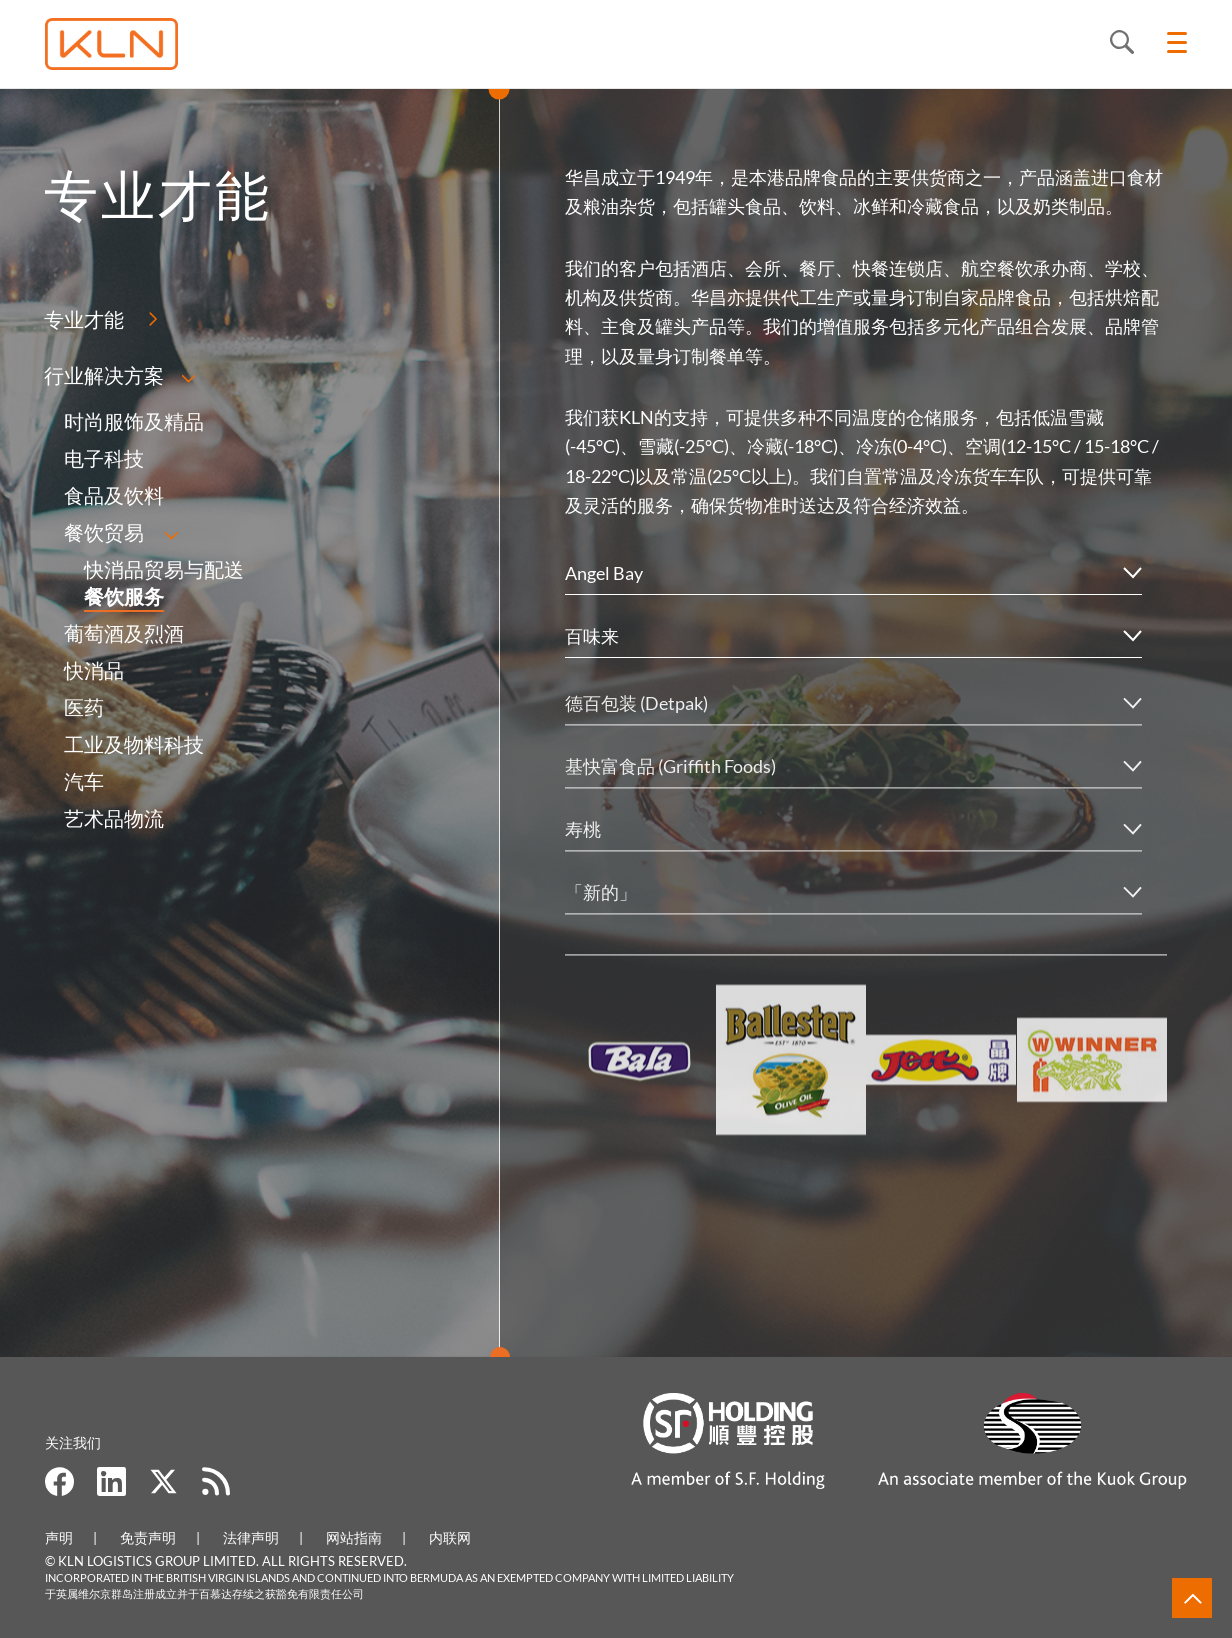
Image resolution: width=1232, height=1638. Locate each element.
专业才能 (83, 319)
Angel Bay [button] (604, 573)
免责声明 (148, 1537)
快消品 (93, 670)
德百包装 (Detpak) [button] (636, 726)
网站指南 (354, 1537)
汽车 (83, 781)
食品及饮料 (113, 495)
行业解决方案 (103, 375)
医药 (83, 707)
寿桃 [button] (583, 852)
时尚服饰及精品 (133, 421)
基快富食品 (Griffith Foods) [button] (670, 789)
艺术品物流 (113, 818)
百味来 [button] (592, 636)
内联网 (450, 1537)
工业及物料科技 (133, 744)
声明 (59, 1537)
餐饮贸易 (103, 532)
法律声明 (251, 1537)
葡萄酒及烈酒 (123, 633)
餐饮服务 (123, 596)
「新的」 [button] (601, 915)
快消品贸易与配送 (163, 569)
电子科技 (103, 458)
